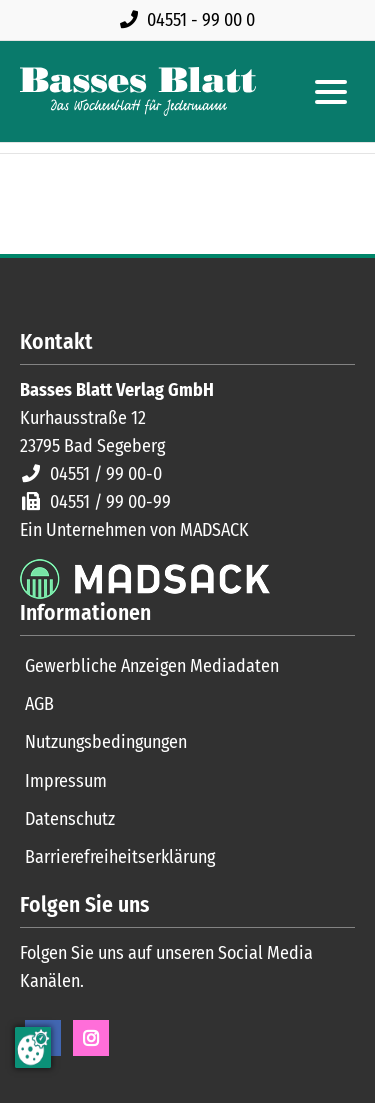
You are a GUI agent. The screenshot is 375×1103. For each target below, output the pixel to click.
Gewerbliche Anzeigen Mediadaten (152, 666)
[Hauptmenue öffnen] (331, 92)
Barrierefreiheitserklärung (120, 857)
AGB (39, 704)
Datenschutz (70, 819)
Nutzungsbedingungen (106, 742)
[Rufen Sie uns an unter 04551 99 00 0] (191, 20)
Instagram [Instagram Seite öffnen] (91, 1038)
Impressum (66, 781)
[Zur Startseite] (138, 91)
